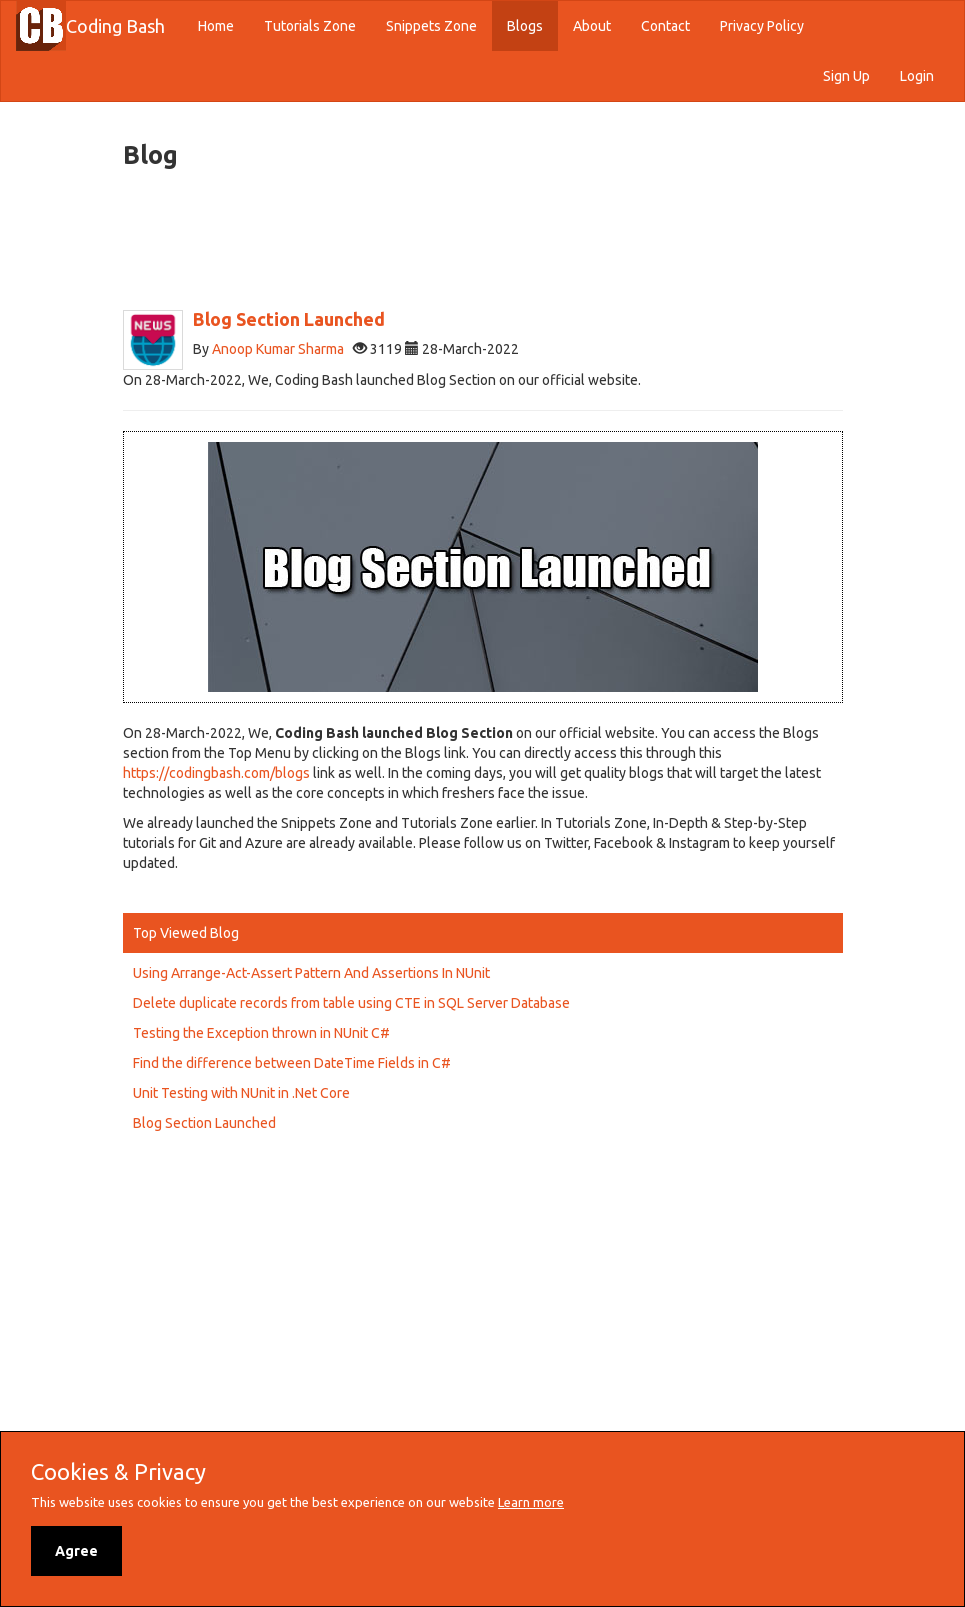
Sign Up (846, 76)
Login (917, 76)
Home (223, 24)
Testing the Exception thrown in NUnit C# (261, 1033)
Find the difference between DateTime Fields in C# (292, 1063)
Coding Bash (115, 26)
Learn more (531, 1502)
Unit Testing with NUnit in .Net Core (241, 1093)
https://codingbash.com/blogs (216, 773)
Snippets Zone (431, 26)
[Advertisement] (487, 240)
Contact (665, 26)
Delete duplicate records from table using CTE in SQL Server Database (351, 1003)
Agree (76, 1551)
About (592, 26)
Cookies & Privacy (118, 1472)
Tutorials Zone (310, 26)
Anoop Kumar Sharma (278, 349)
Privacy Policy (762, 26)
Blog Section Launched (204, 1123)
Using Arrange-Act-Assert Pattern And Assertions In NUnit (311, 973)
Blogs (525, 26)
